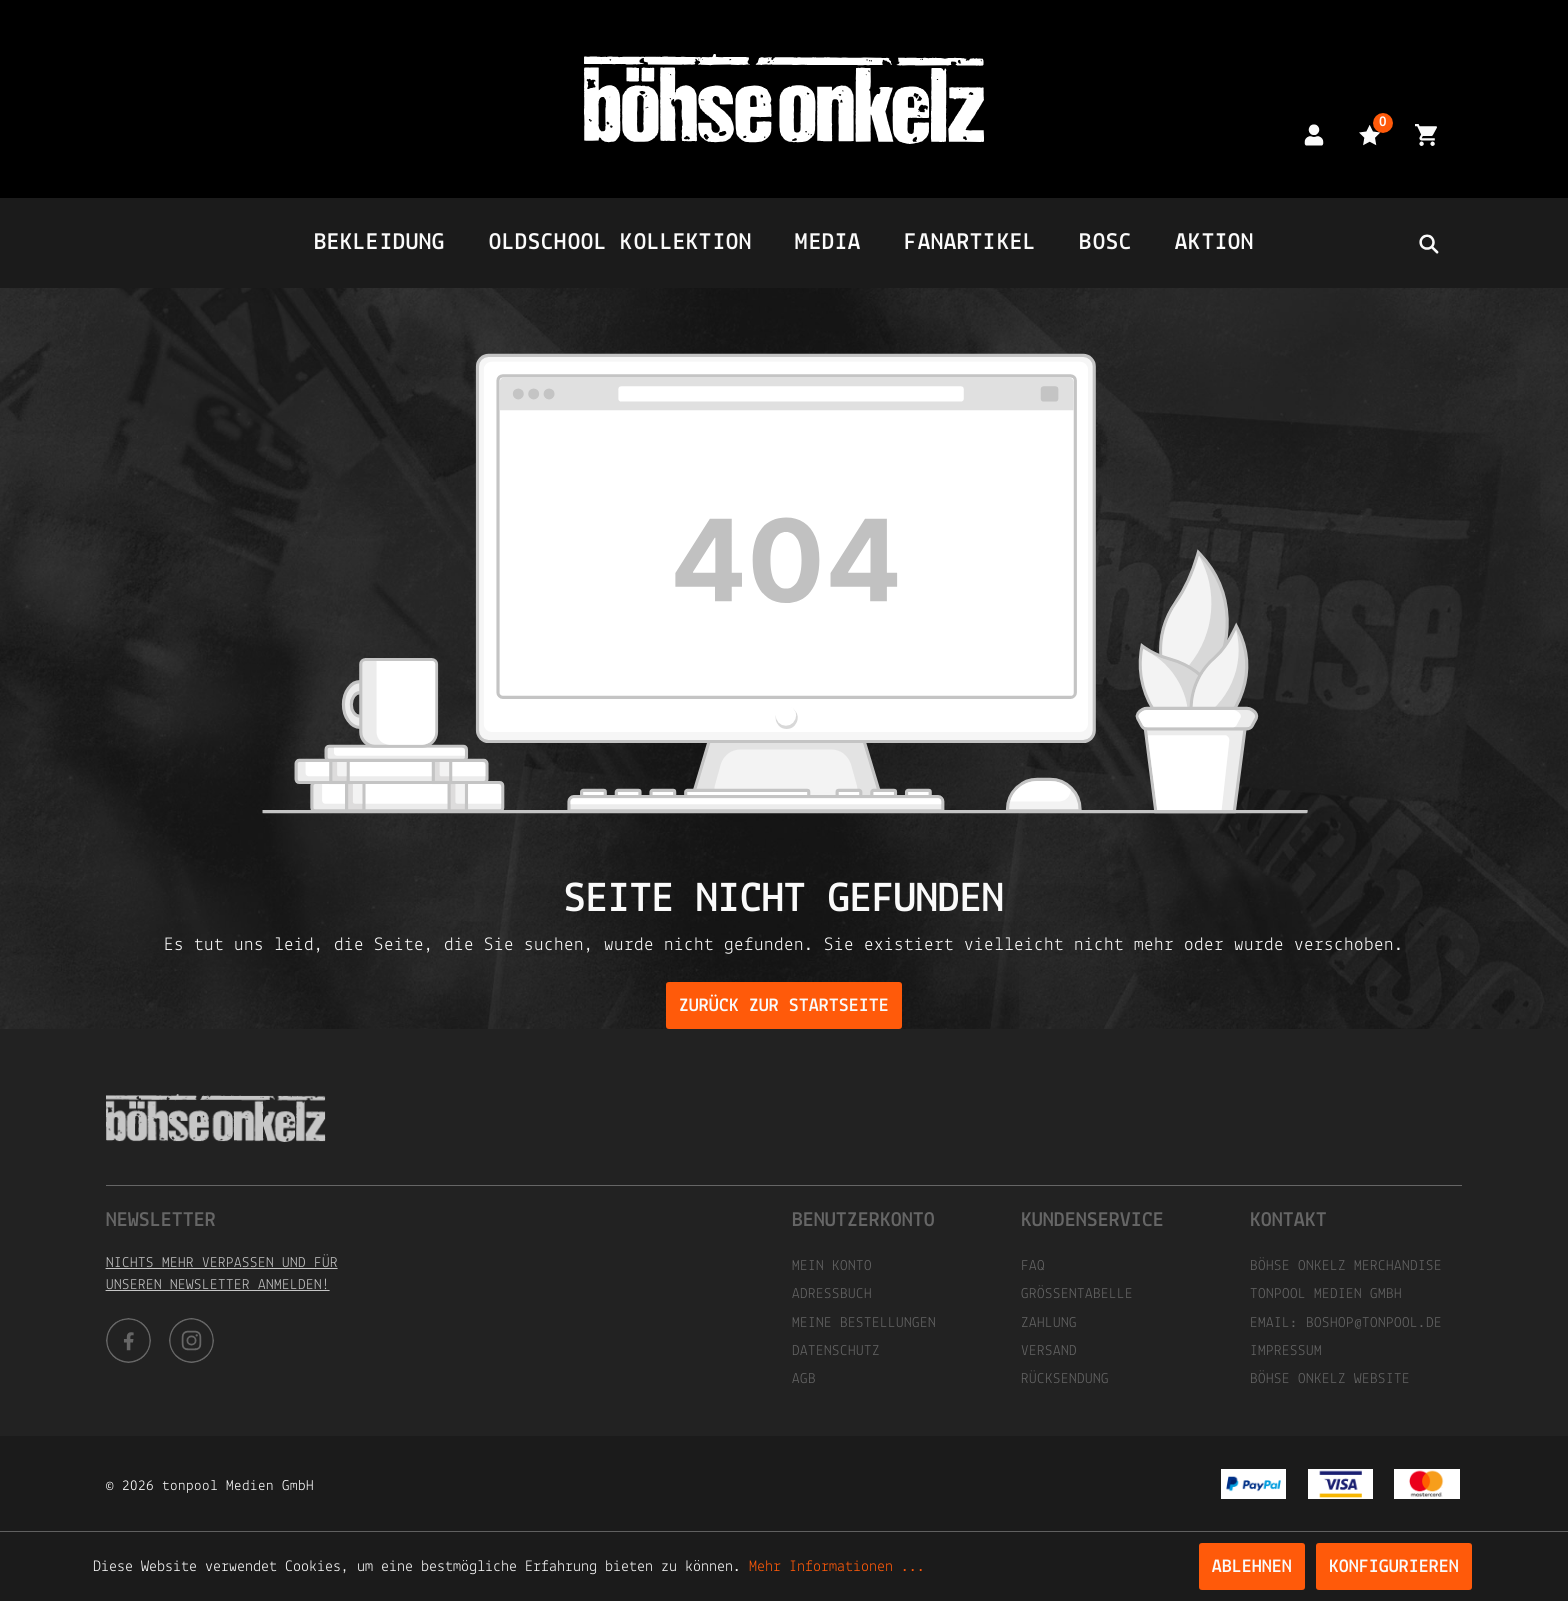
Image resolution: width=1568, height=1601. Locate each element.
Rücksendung (1065, 1379)
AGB (804, 1379)
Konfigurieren (1394, 1567)
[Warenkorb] (1426, 134)
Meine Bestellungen (864, 1323)
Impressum (1286, 1351)
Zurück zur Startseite (784, 1006)
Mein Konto (832, 1266)
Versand (1049, 1351)
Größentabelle (1077, 1294)
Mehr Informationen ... (837, 1567)
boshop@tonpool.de (1374, 1323)
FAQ (1033, 1266)
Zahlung (1049, 1323)
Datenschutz (836, 1351)
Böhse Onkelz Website (1330, 1379)
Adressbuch (832, 1294)
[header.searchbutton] (1428, 243)
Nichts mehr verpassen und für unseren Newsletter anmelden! (222, 1274)
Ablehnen (1252, 1567)
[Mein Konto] (1314, 134)
